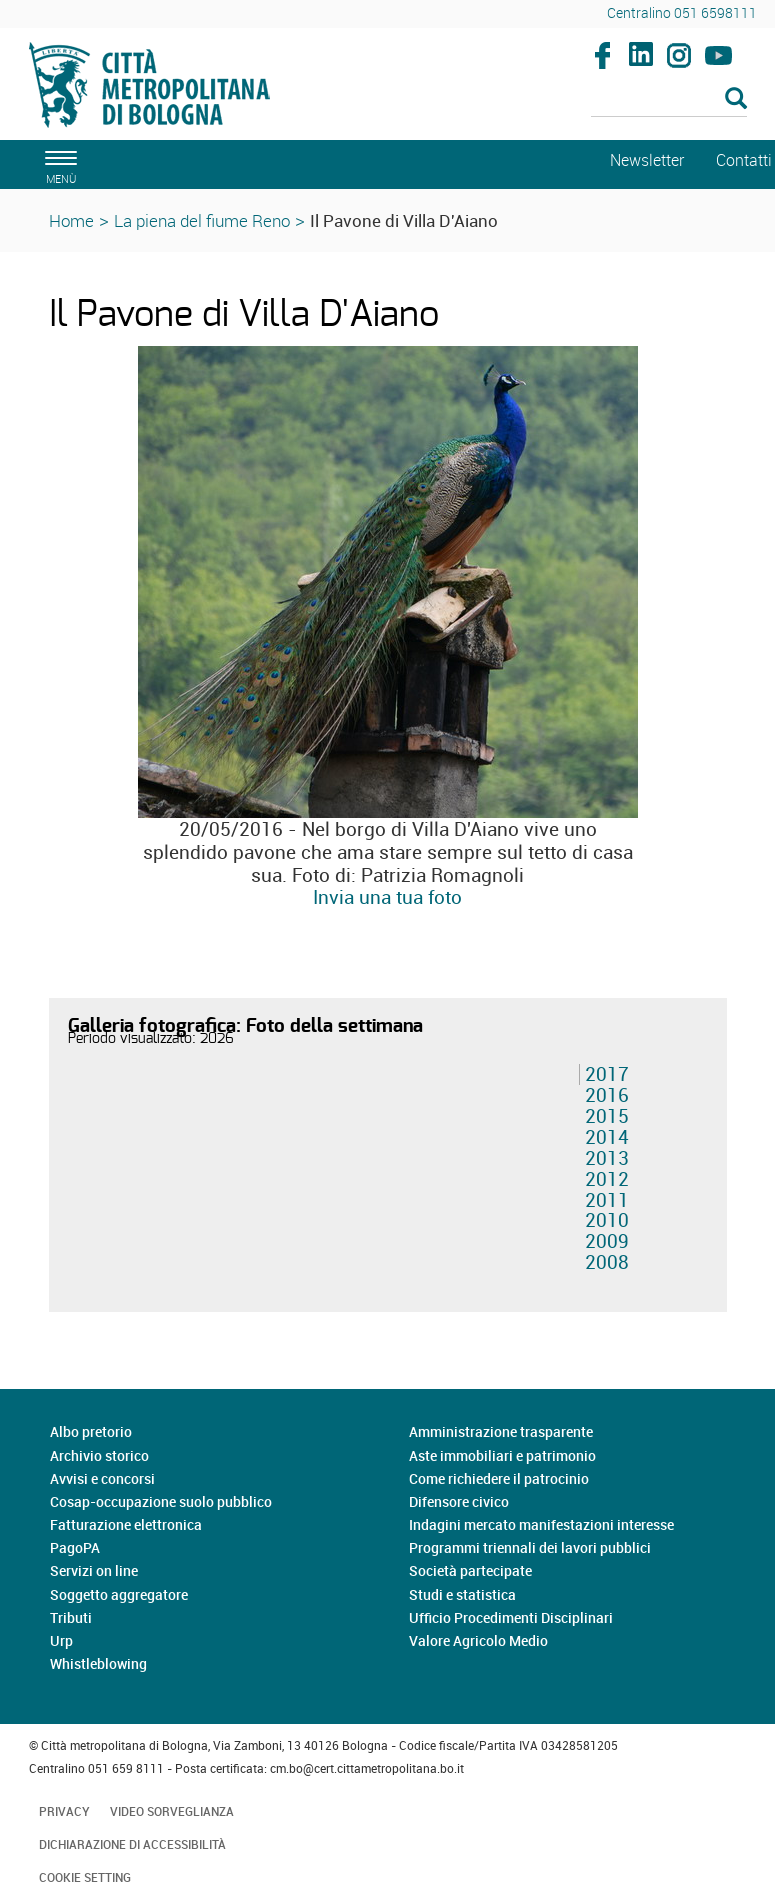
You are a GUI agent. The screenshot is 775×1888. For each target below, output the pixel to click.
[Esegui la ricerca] (736, 99)
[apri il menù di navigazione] (58, 164)
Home (71, 220)
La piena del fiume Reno (202, 220)
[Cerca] (669, 100)
